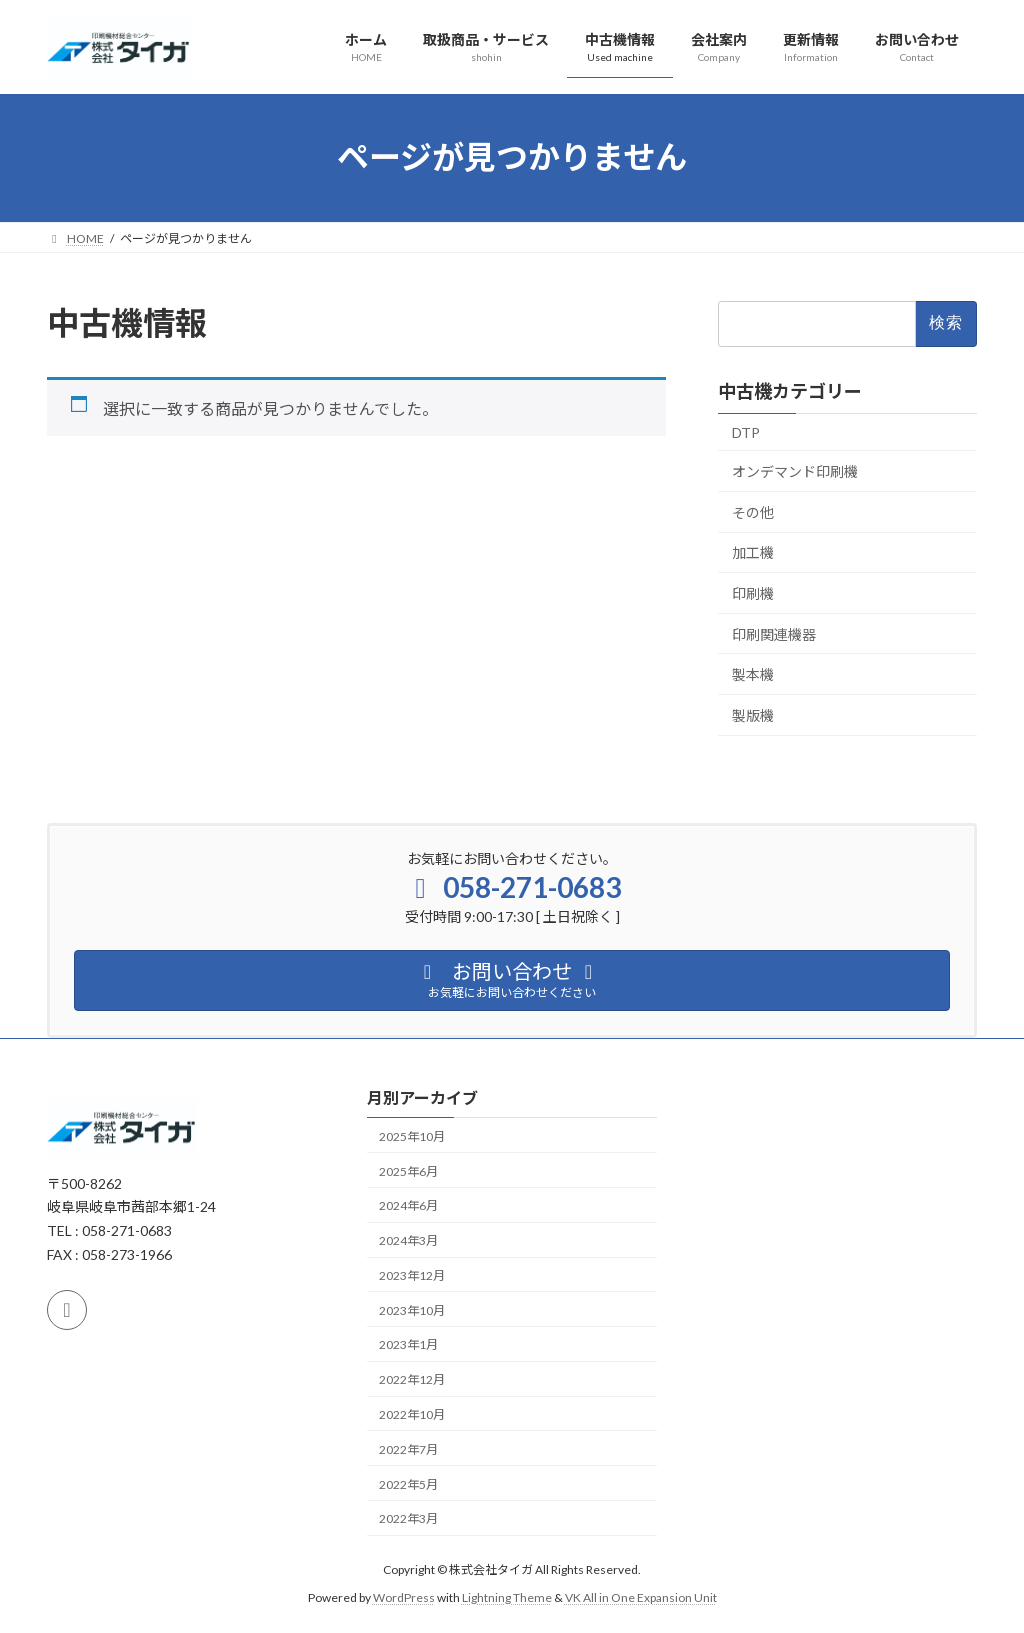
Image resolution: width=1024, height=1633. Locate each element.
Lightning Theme (507, 1597)
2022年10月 (412, 1414)
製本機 (753, 674)
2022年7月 (408, 1449)
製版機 (753, 714)
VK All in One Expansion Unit (641, 1597)
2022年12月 (412, 1379)
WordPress (404, 1597)
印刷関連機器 (774, 633)
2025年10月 (412, 1136)
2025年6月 (408, 1171)
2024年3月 (408, 1240)
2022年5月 (408, 1484)
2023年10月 (412, 1310)
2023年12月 (412, 1275)
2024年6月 (408, 1205)
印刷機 (753, 593)
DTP (746, 431)
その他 (753, 511)
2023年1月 (408, 1345)
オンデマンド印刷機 (795, 471)
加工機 (753, 552)
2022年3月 (408, 1518)
